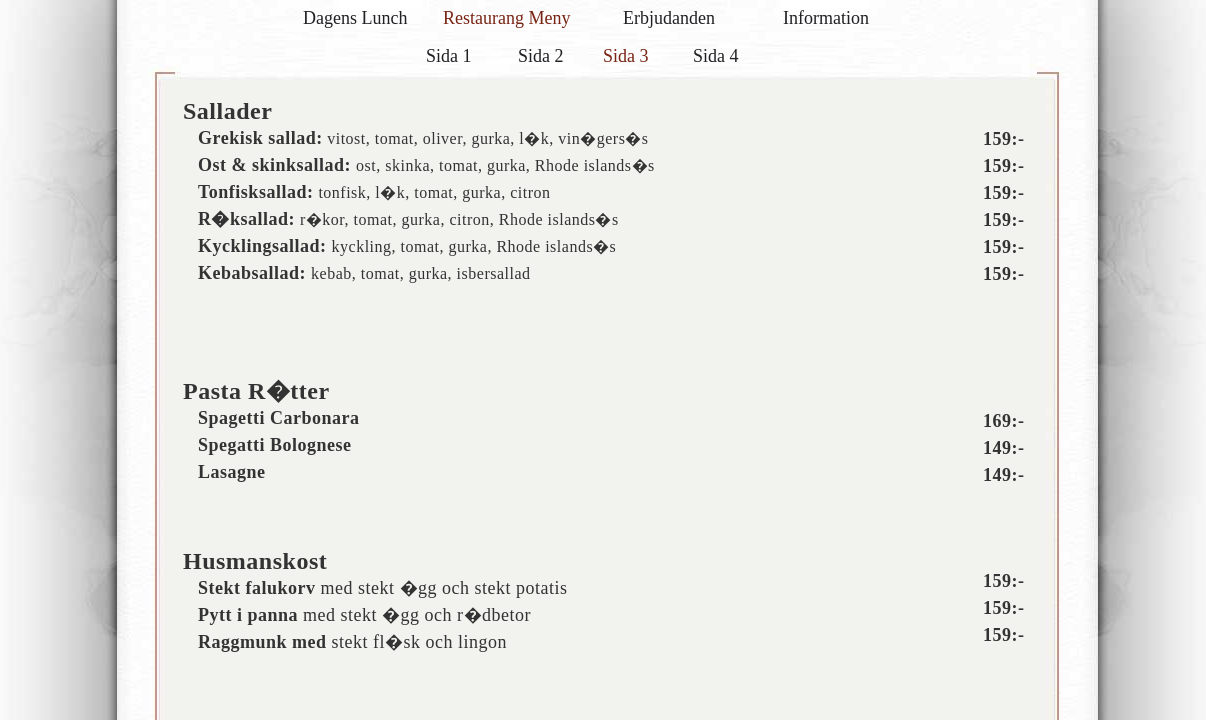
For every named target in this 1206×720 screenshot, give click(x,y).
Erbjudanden (669, 18)
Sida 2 (541, 56)
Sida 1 (449, 56)
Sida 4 (716, 56)
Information (826, 18)
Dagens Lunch (355, 18)
